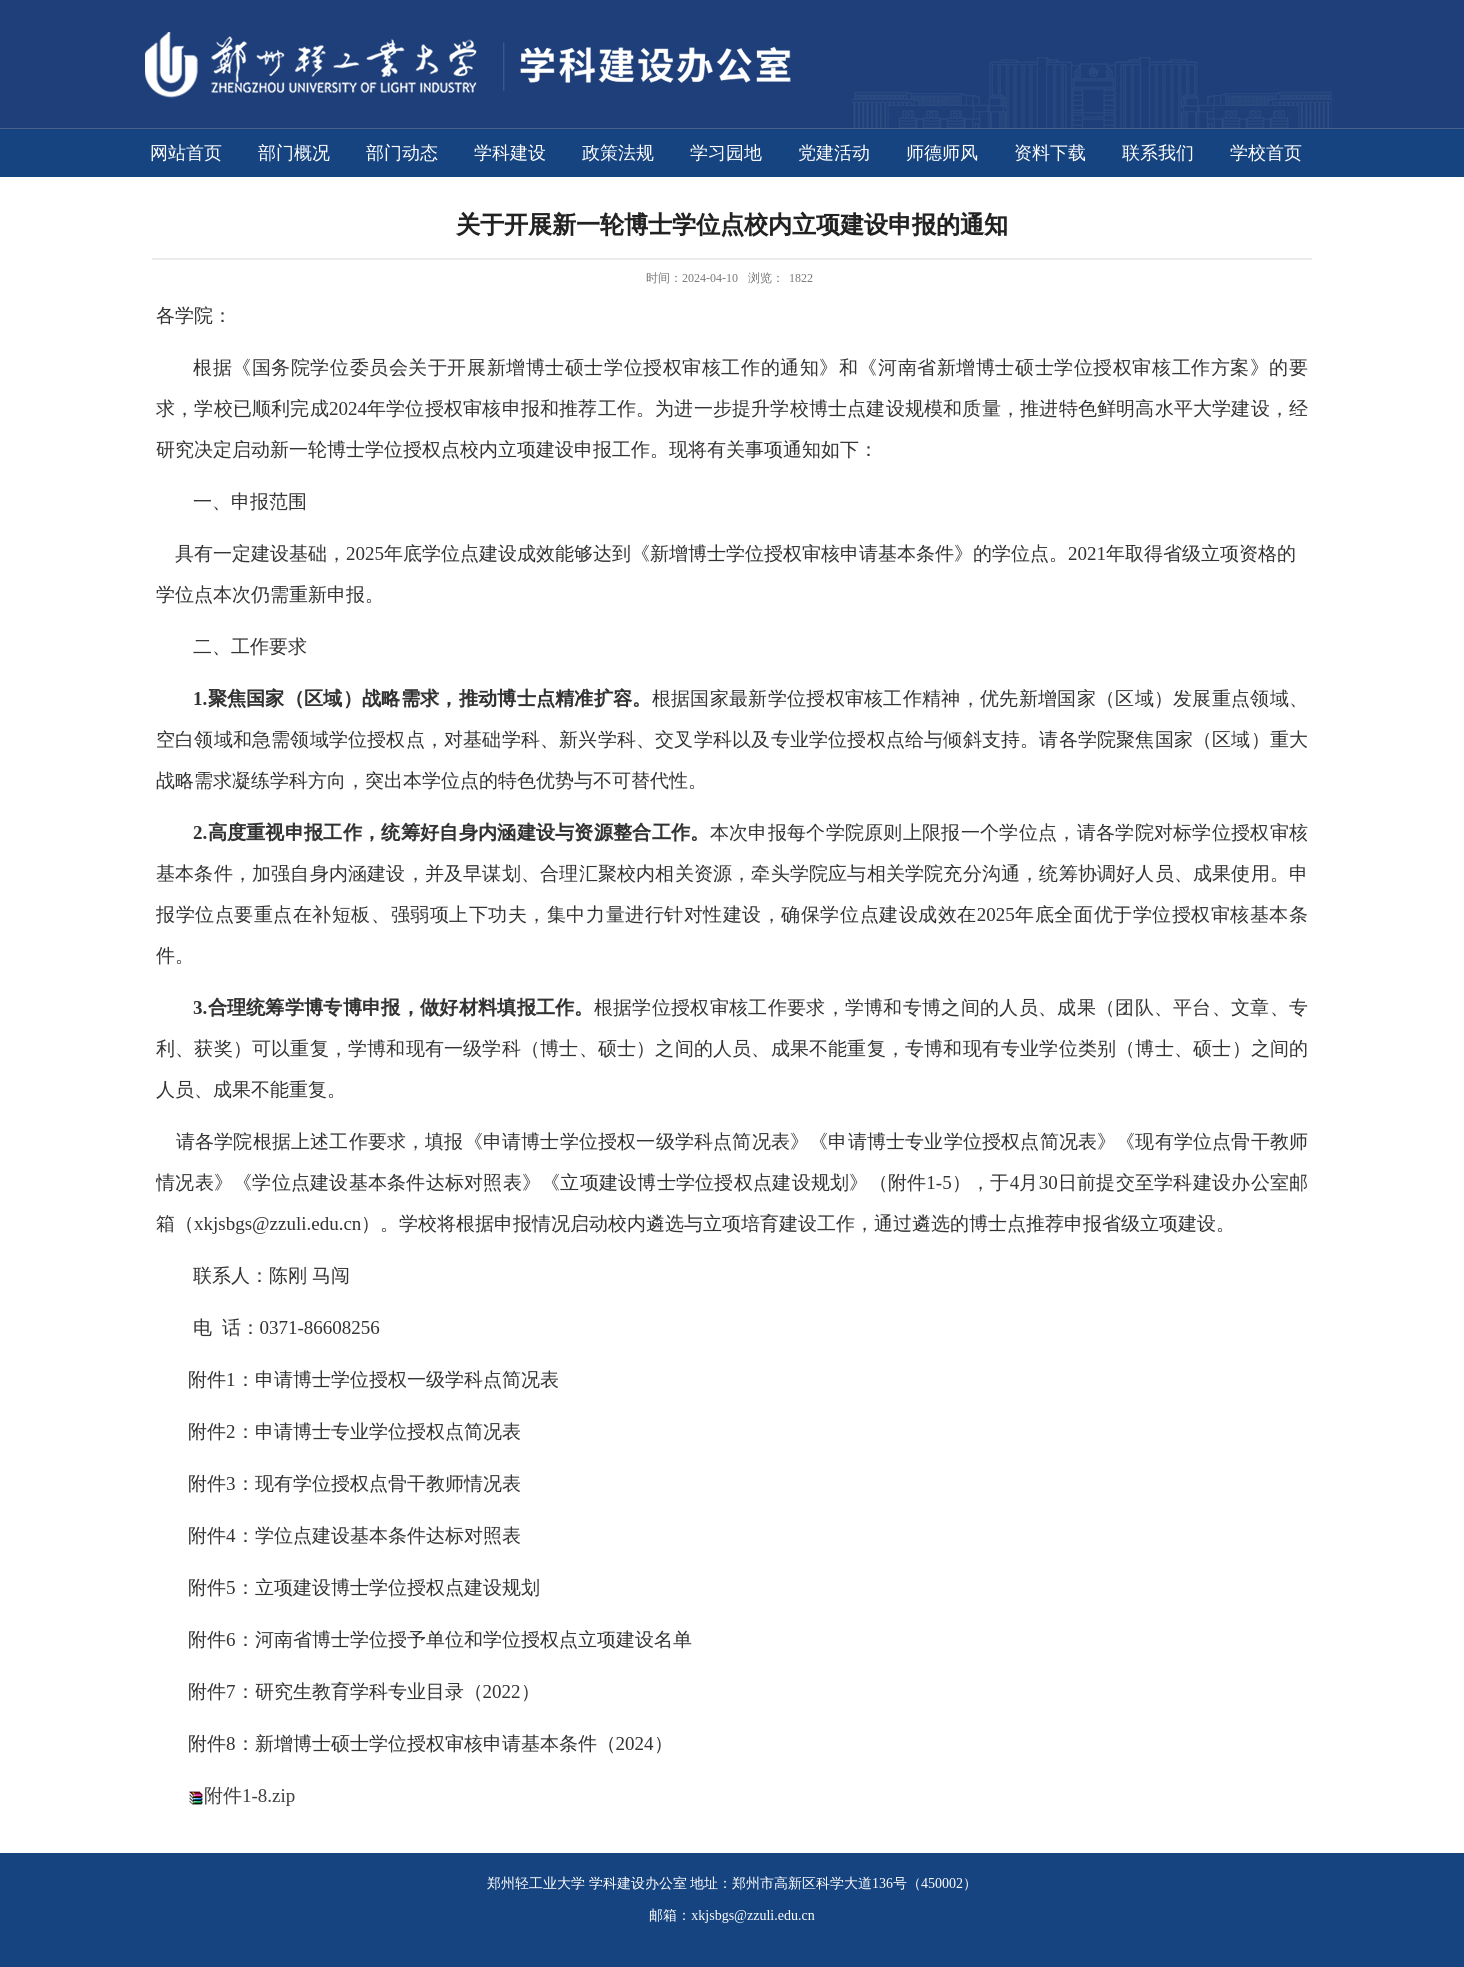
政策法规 (618, 153)
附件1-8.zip (249, 1795)
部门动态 (402, 153)
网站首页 (186, 153)
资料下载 (1050, 153)
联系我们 (1158, 153)
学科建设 (510, 153)
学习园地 (726, 153)
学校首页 (1266, 153)
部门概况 (294, 153)
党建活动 (834, 153)
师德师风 (942, 153)
